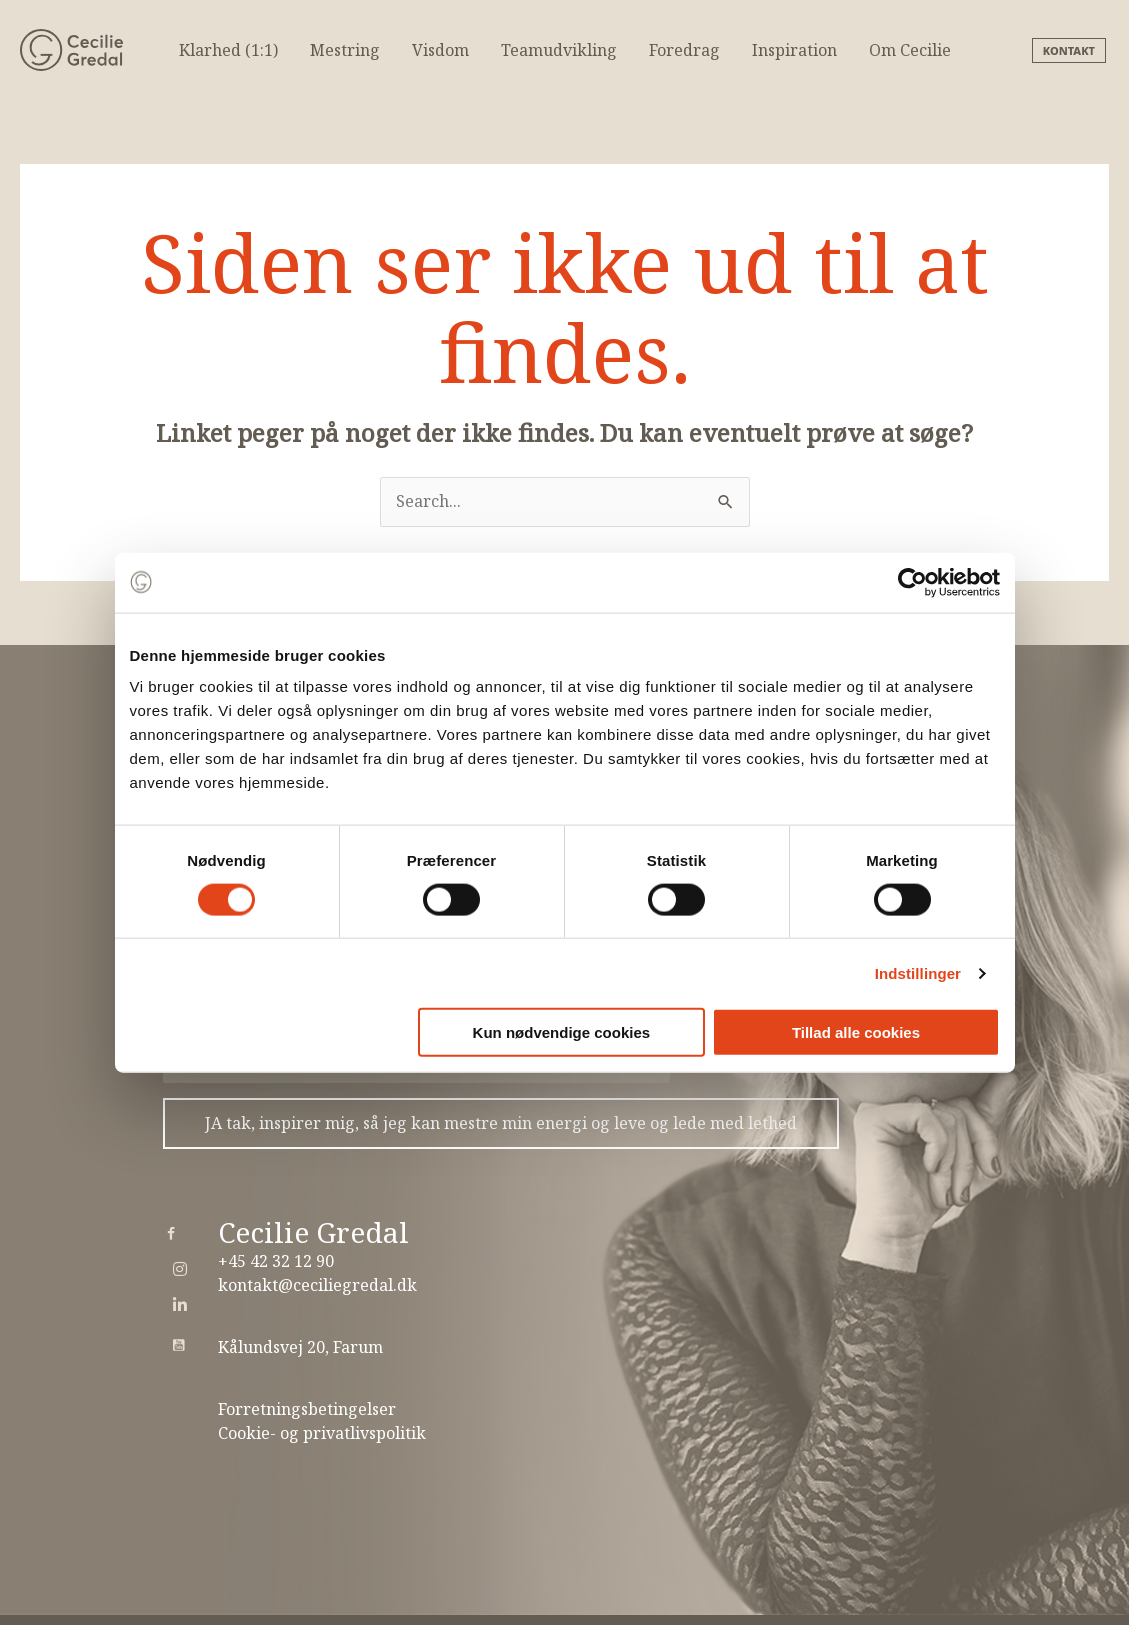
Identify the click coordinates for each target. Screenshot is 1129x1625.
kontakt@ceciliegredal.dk (317, 1285)
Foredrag (684, 50)
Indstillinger (918, 972)
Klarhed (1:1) (228, 50)
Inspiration (794, 50)
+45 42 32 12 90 (276, 1261)
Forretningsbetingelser (307, 1409)
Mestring (345, 50)
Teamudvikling (559, 50)
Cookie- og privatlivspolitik (322, 1433)
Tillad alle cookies (856, 1032)
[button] (1070, 50)
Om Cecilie (910, 50)
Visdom (440, 50)
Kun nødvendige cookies (562, 1032)
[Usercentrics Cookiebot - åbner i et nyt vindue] (912, 582)
